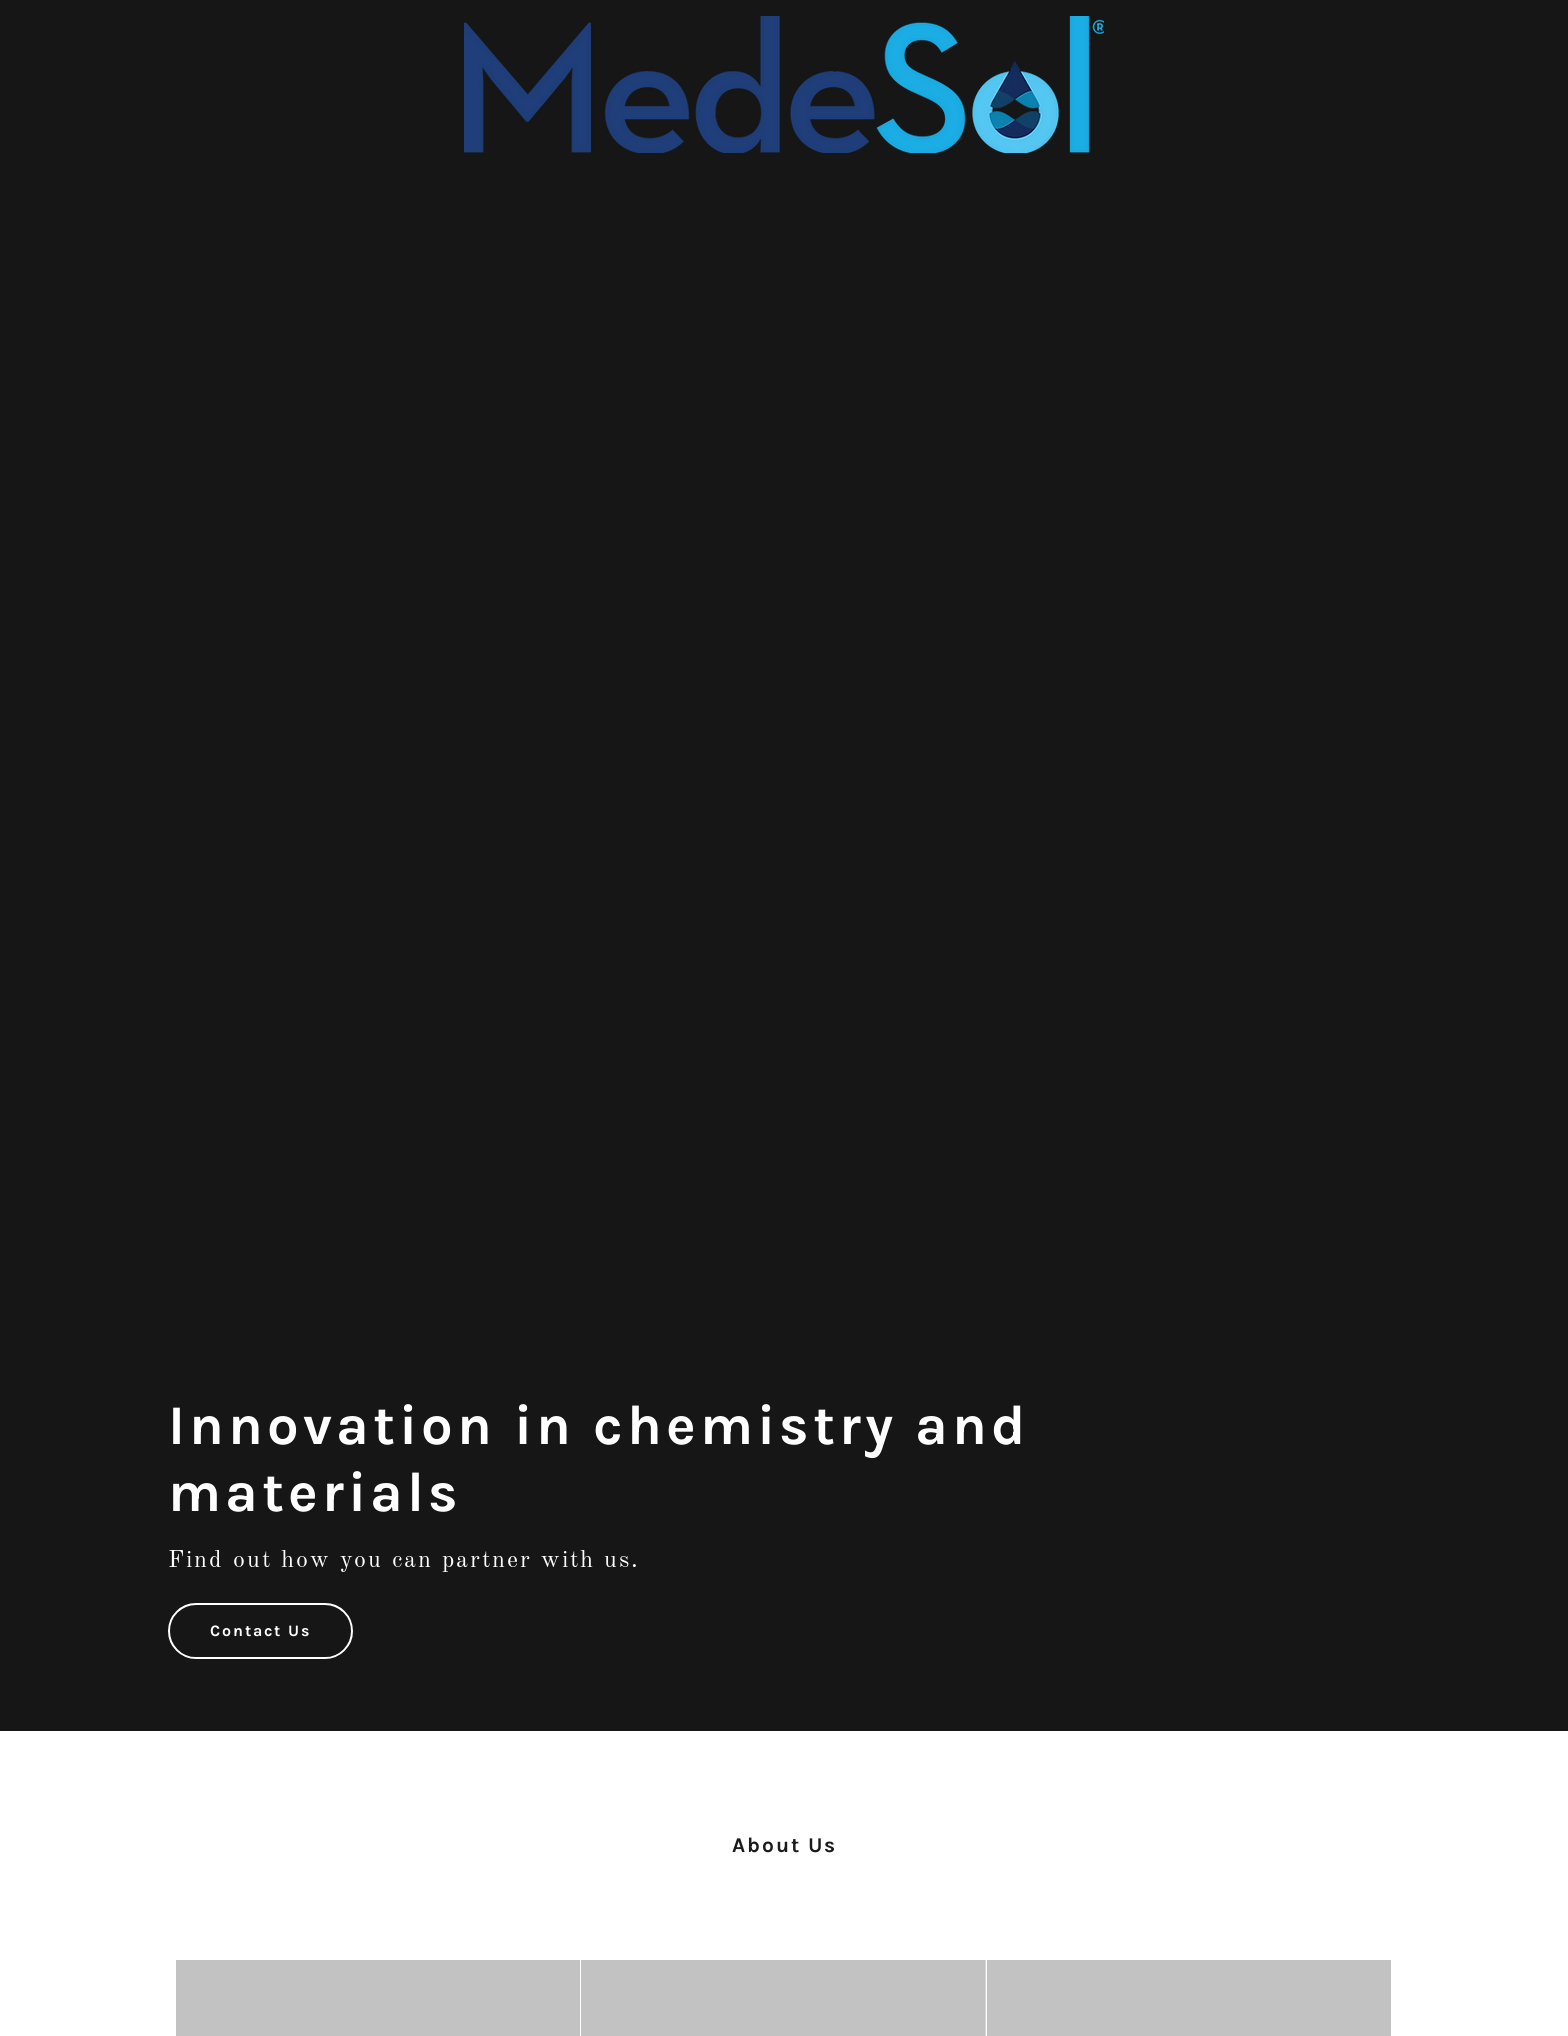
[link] (784, 25)
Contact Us (260, 1630)
